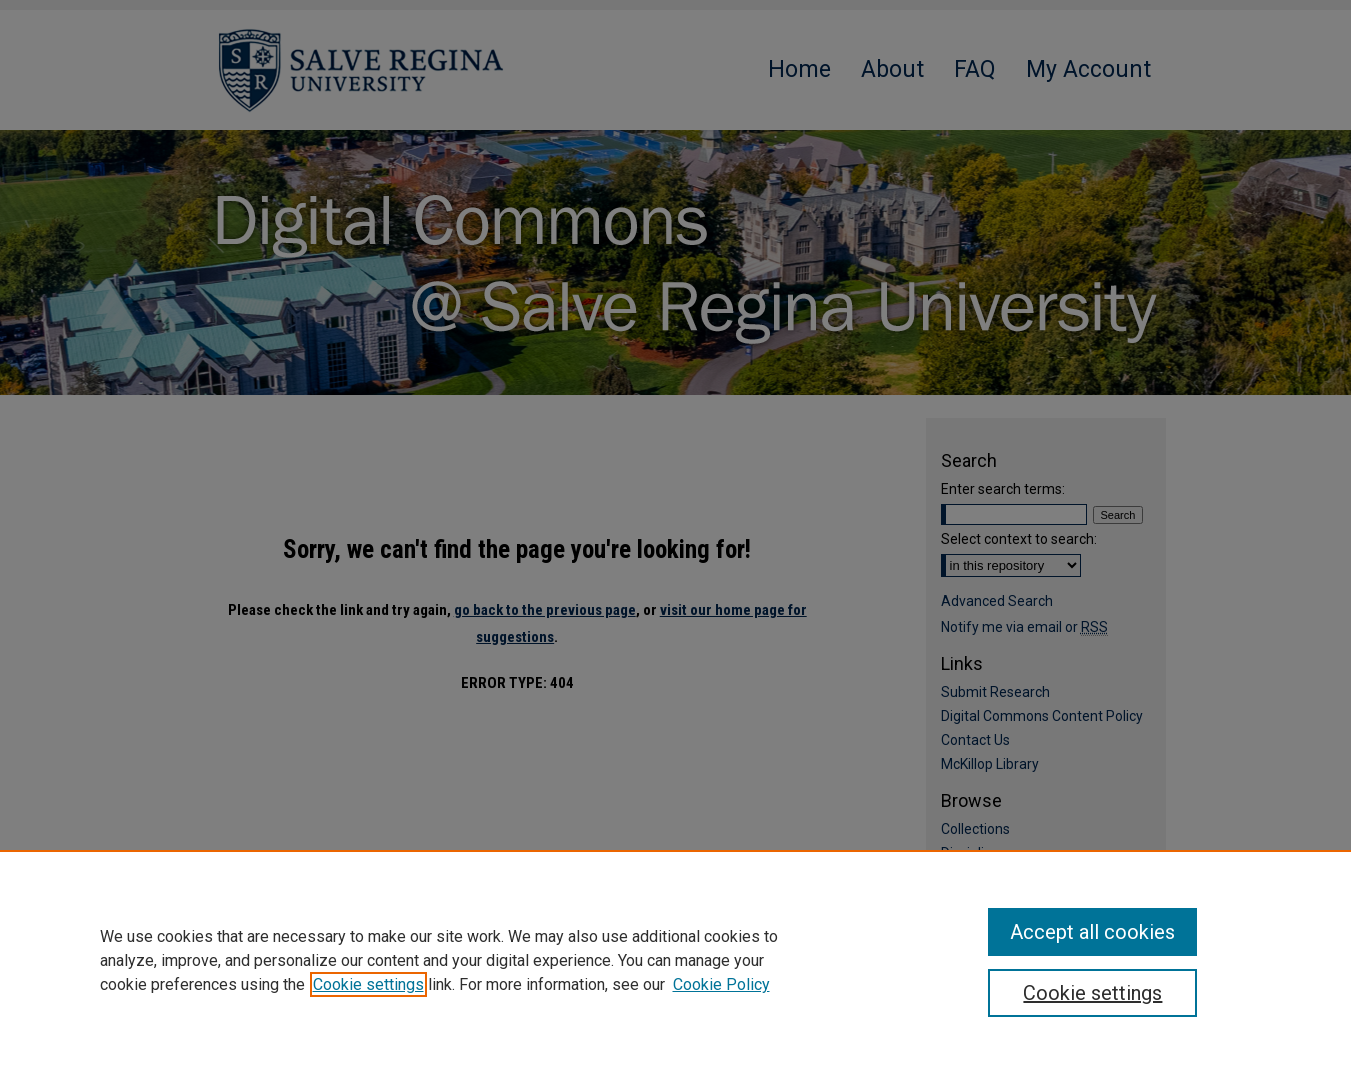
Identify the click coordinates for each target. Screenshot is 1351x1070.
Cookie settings (368, 984)
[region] (675, 960)
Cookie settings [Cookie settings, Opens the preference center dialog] (1092, 993)
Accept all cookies (1092, 932)
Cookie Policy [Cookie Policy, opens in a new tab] (721, 984)
